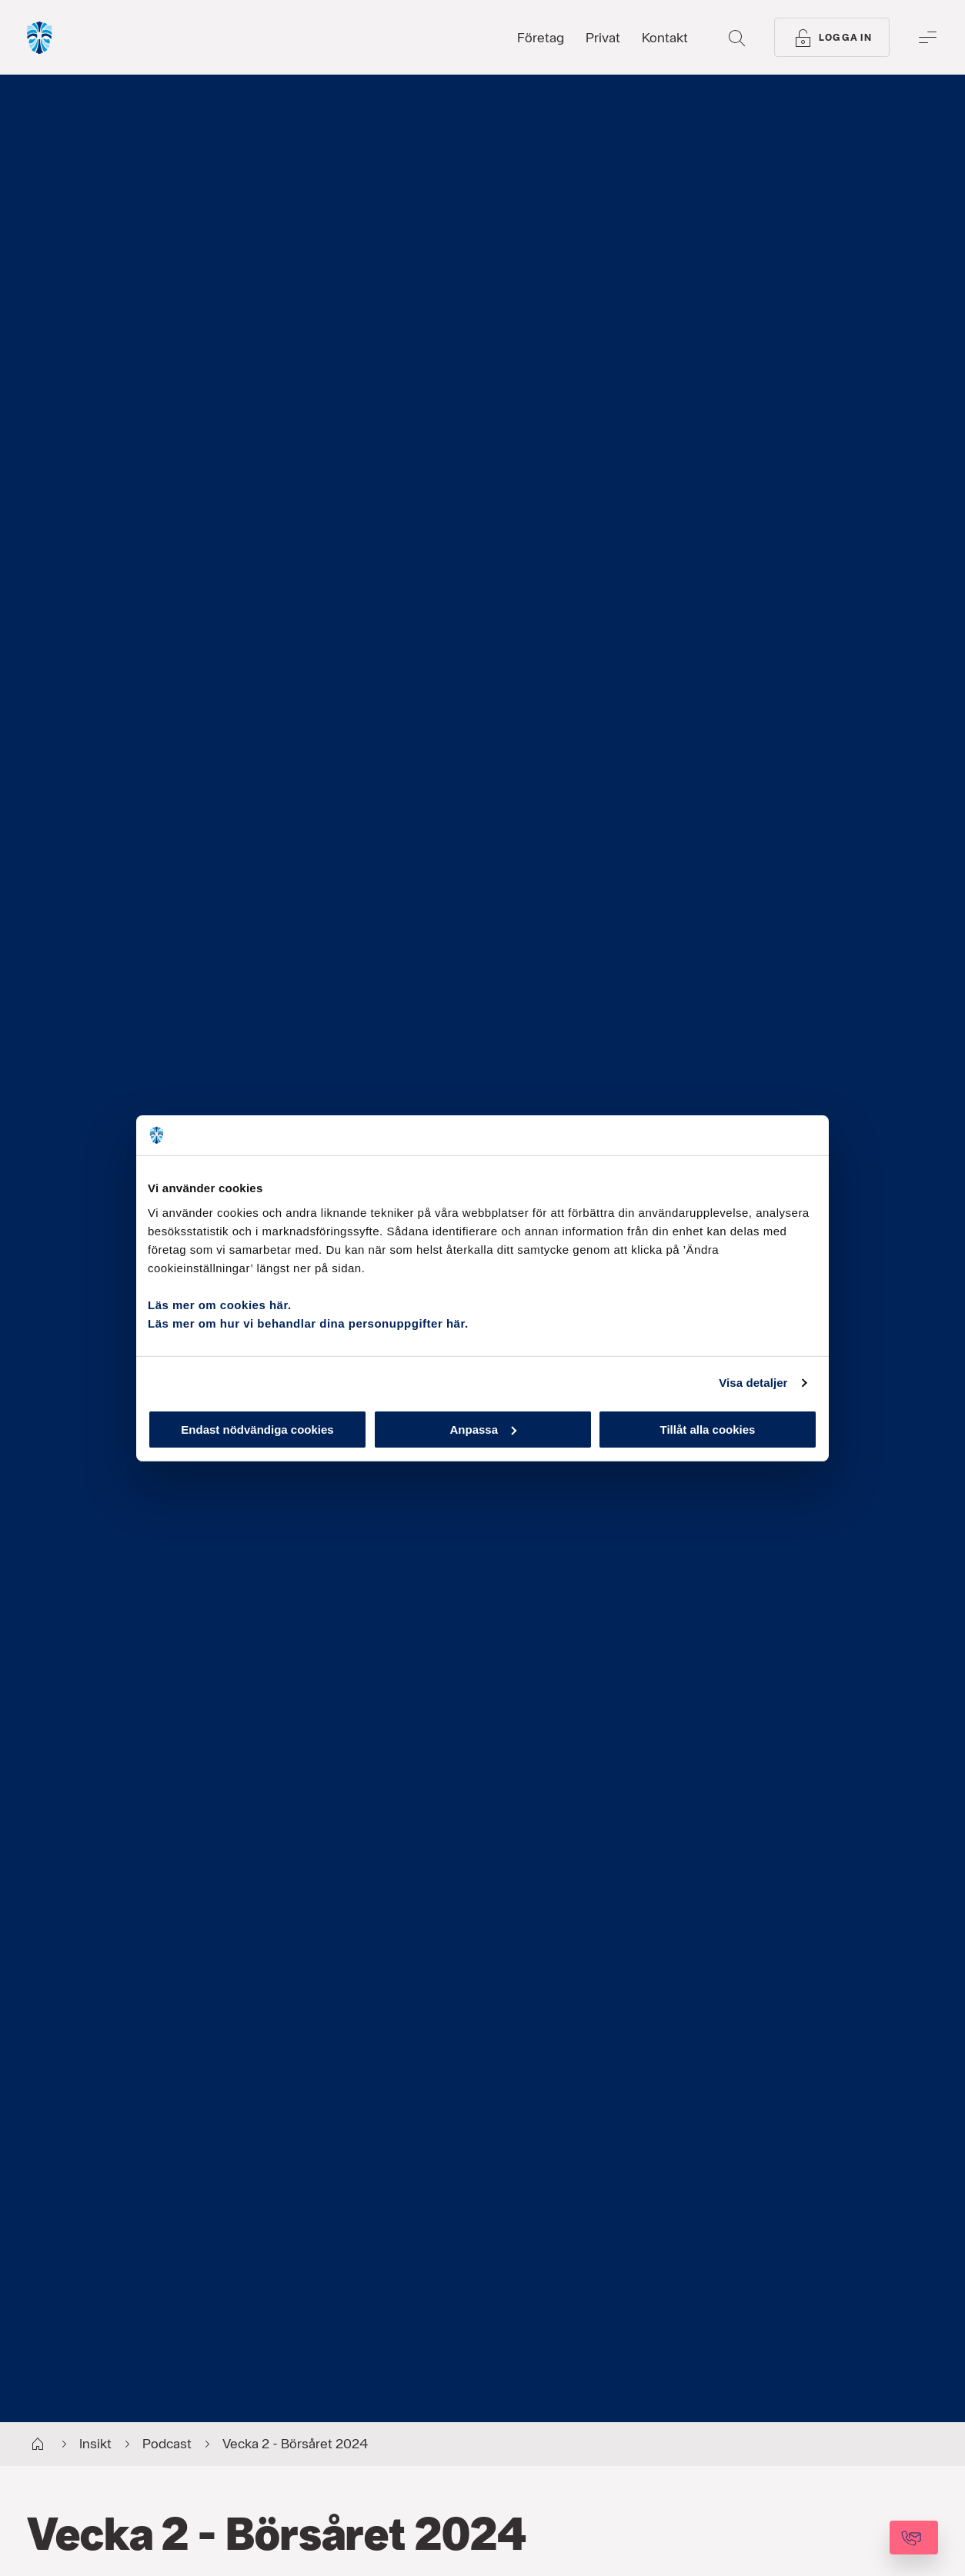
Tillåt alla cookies (708, 1428)
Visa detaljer (753, 1382)
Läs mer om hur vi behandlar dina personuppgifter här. (308, 1322)
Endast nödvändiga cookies (257, 1428)
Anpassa (482, 1428)
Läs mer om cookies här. (220, 1304)
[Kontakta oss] (871, 2537)
